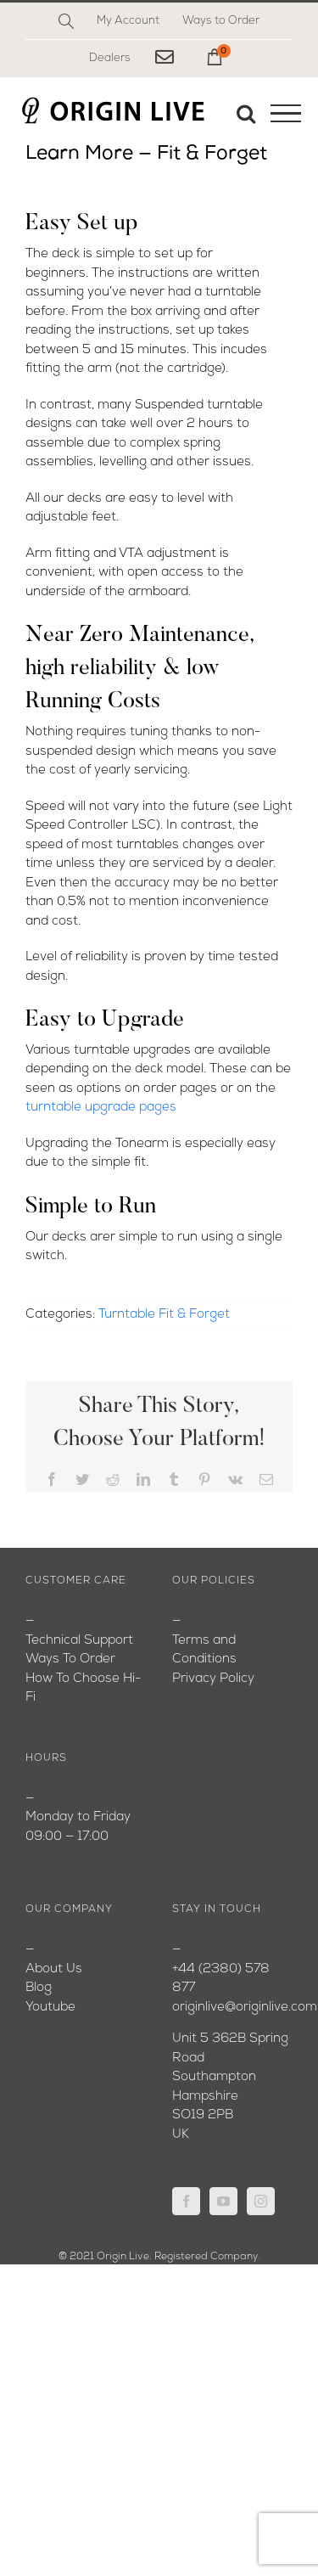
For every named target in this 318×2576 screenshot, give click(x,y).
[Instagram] (261, 2201)
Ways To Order (70, 1659)
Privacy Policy (213, 1679)
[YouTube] (223, 2201)
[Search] (66, 21)
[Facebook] (186, 2201)
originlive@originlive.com (244, 2007)
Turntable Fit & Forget (164, 1314)
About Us (53, 1969)
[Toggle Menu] (286, 113)
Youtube (50, 2007)
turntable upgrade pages (100, 1107)
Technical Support (79, 1640)
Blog (38, 1988)
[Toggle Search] (246, 113)
